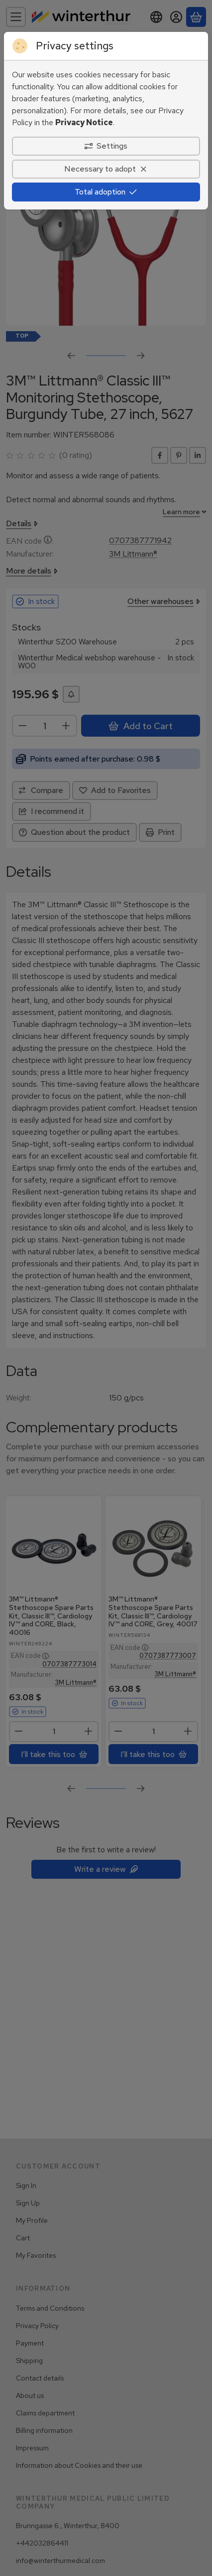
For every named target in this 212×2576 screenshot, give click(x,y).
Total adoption (106, 192)
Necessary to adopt (106, 169)
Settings (106, 146)
